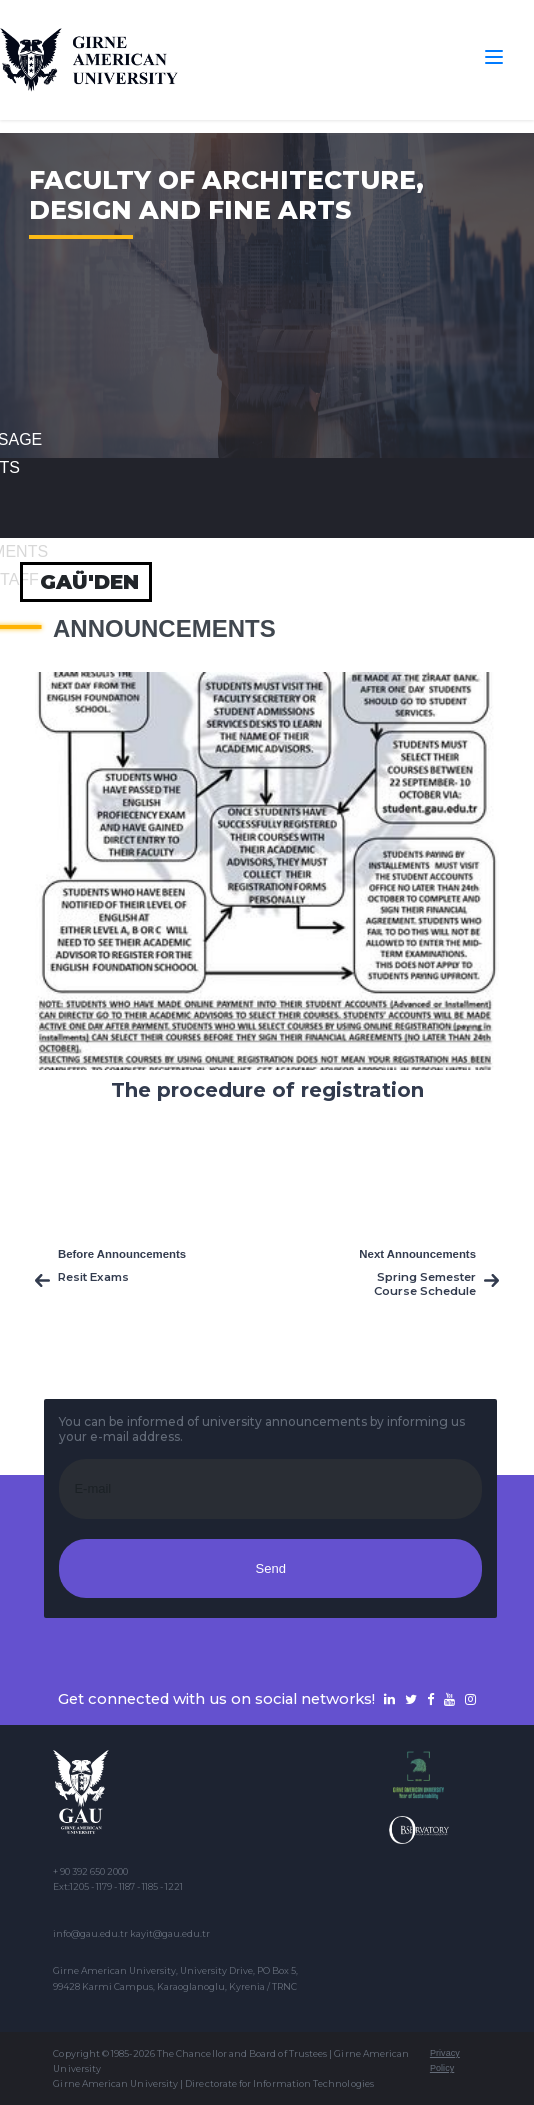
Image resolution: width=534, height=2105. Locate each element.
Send (271, 1568)
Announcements (164, 629)
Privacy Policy (445, 2060)
